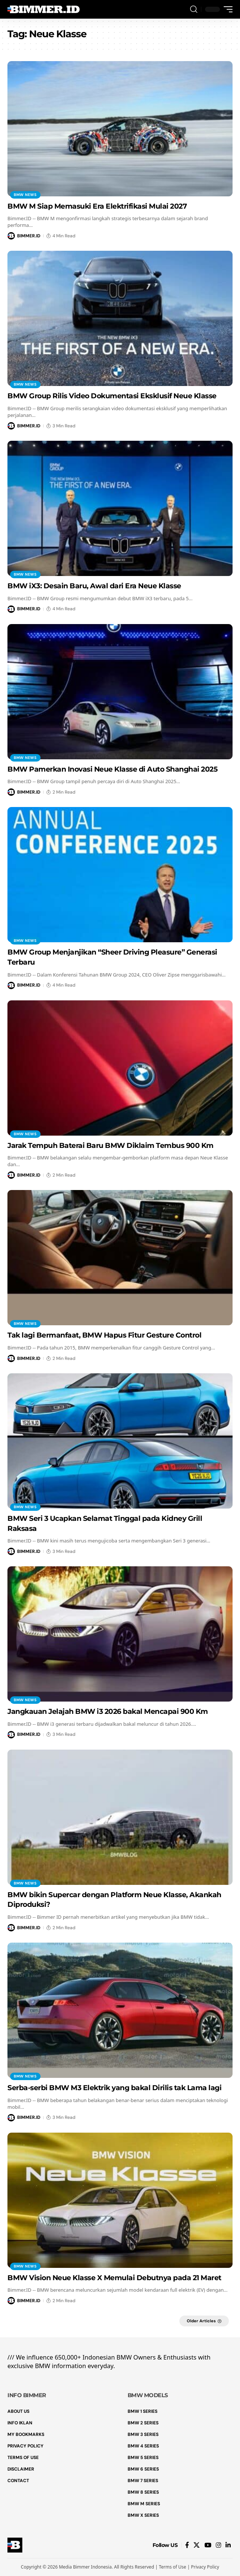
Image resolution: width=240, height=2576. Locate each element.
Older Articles (201, 2320)
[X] (197, 2545)
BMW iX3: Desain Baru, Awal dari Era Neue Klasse (94, 586)
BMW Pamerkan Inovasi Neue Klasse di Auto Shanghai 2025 (112, 769)
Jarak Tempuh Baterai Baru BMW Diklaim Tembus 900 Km (110, 1145)
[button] (193, 9)
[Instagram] (218, 2545)
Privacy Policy (205, 2567)
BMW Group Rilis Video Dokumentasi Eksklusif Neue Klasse (112, 396)
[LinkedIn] (228, 2545)
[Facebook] (187, 2545)
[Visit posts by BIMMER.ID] (11, 236)
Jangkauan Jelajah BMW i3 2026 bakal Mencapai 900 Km (107, 1711)
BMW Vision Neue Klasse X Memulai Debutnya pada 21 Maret (114, 2277)
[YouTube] (207, 2545)
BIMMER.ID (28, 236)
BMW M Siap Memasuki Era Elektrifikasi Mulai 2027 (97, 206)
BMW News (25, 194)
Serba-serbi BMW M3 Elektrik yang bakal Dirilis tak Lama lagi (114, 2087)
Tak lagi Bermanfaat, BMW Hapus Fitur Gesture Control (104, 1335)
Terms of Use (172, 2567)
